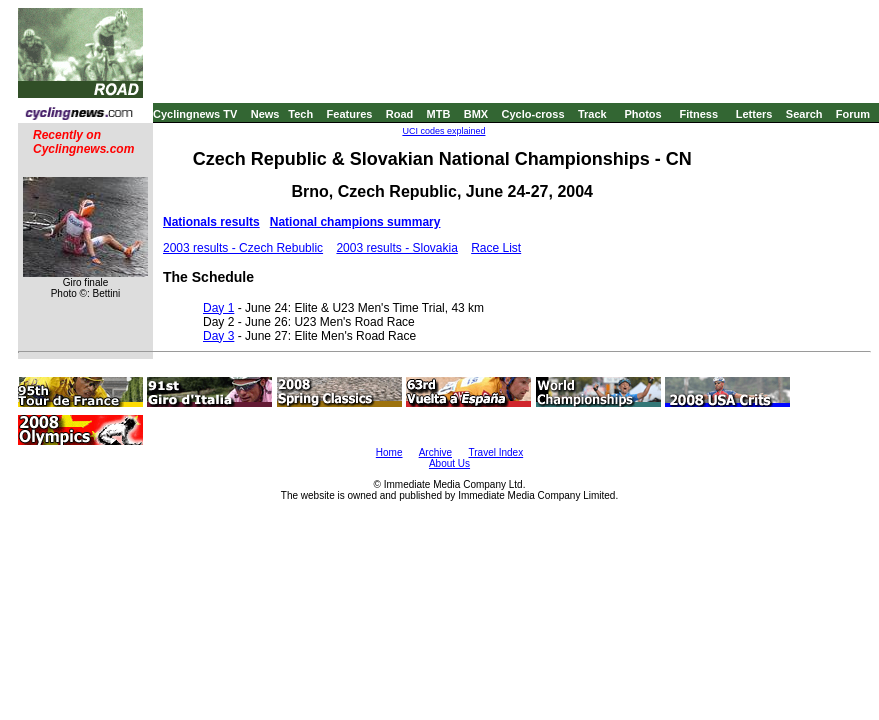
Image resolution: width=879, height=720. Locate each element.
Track (592, 114)
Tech (300, 114)
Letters (754, 114)
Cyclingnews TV (195, 114)
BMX (476, 114)
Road (400, 114)
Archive (435, 452)
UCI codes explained (443, 131)
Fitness (698, 114)
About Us (449, 463)
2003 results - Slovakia (396, 248)
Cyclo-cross (533, 114)
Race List (496, 248)
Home (389, 452)
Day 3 (218, 336)
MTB (439, 114)
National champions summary (355, 222)
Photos (642, 114)
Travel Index (496, 452)
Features (350, 114)
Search (804, 114)
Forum (853, 114)
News (265, 114)
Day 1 (218, 308)
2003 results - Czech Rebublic (243, 248)
